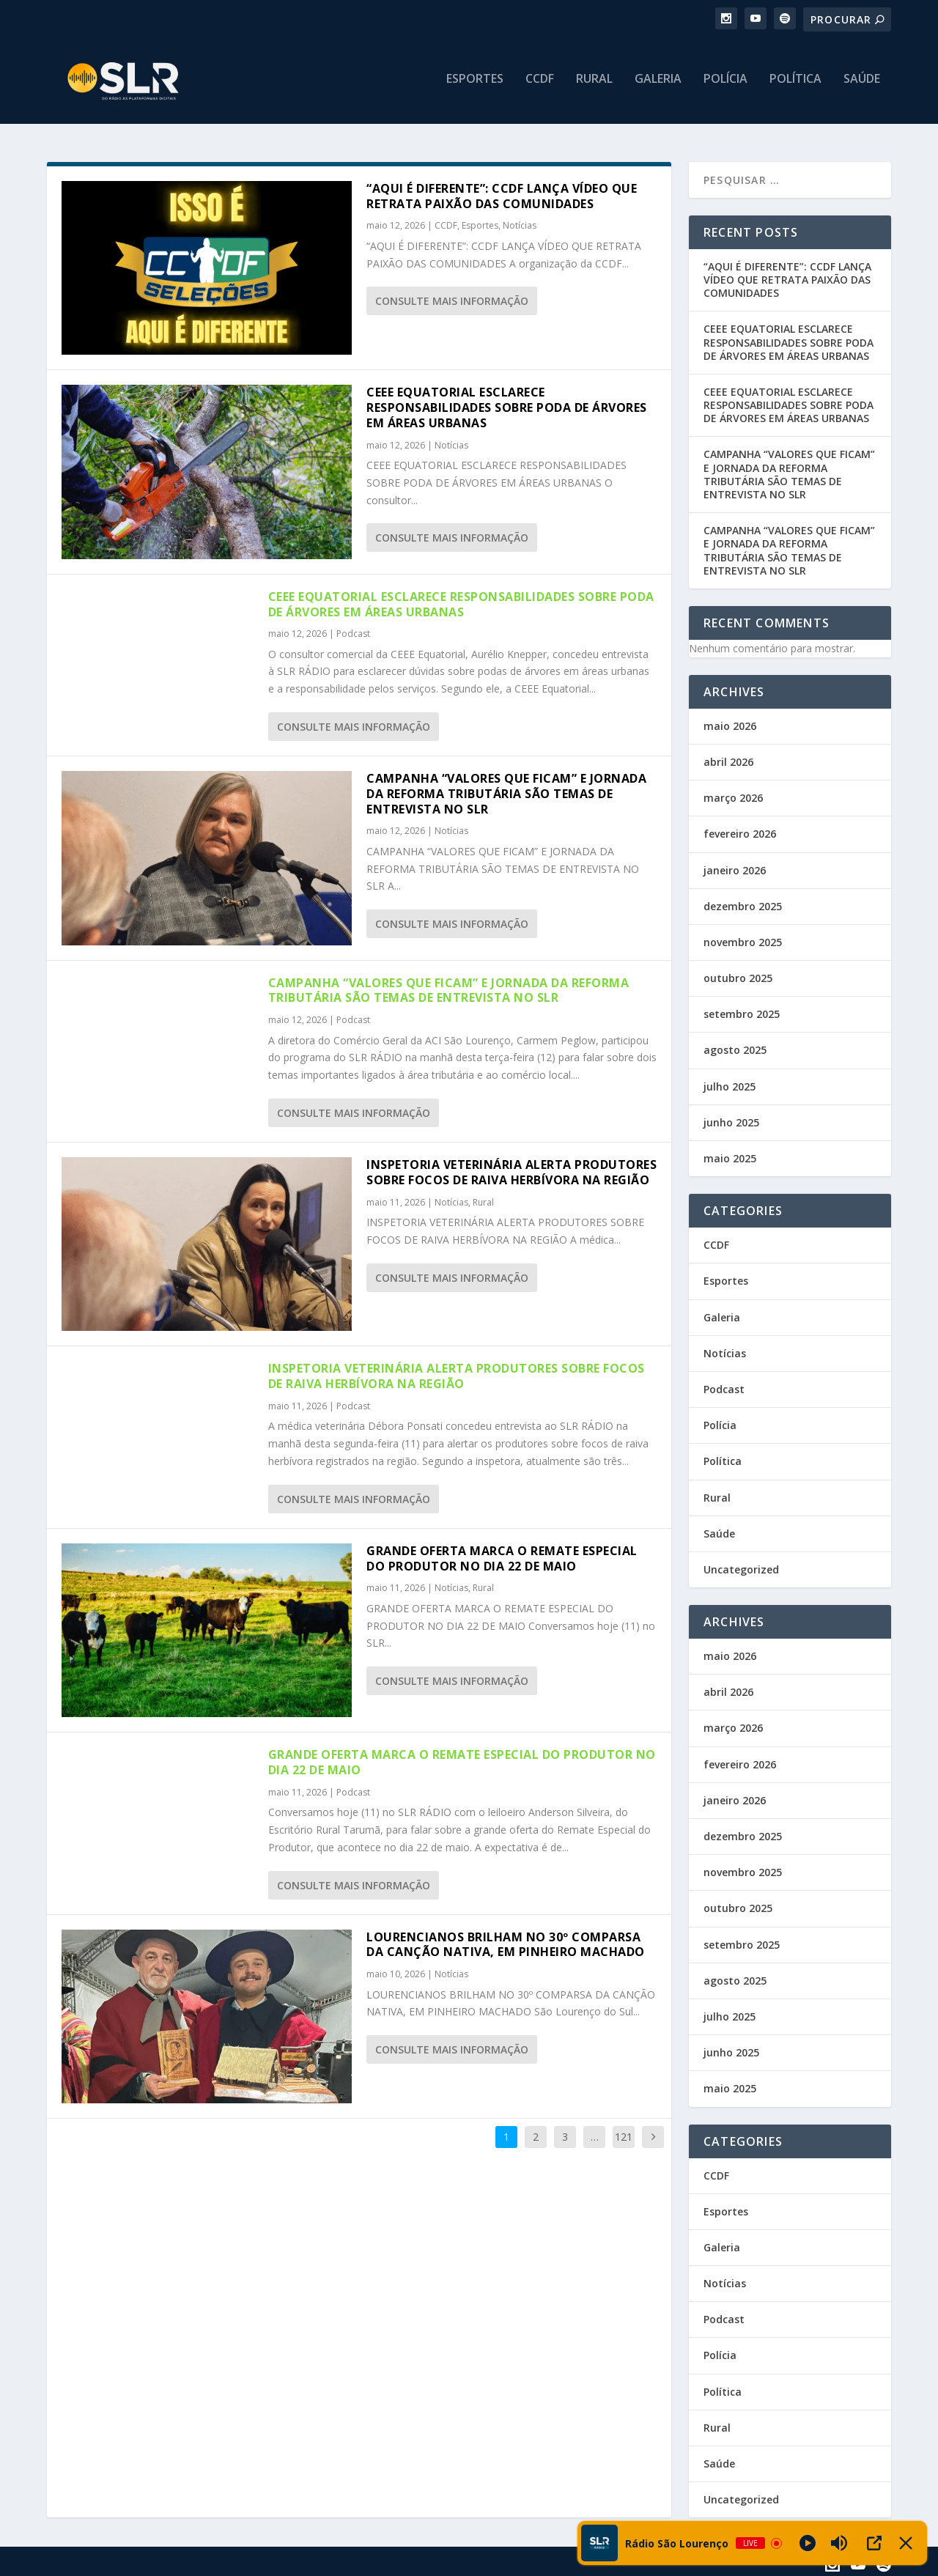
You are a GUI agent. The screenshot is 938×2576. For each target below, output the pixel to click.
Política (795, 85)
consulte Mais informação (451, 299)
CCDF (539, 85)
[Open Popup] (874, 2543)
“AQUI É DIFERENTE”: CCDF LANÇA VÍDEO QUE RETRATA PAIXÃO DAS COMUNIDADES (501, 193)
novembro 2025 (743, 939)
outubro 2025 (738, 975)
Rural (594, 85)
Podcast (353, 631)
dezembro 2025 (743, 903)
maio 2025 (730, 1155)
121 (623, 2134)
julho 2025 (730, 1083)
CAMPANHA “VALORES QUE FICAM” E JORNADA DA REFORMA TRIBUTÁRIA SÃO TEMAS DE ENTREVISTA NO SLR (506, 790)
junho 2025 (731, 1119)
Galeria (658, 85)
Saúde (861, 85)
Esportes (474, 85)
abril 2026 (728, 759)
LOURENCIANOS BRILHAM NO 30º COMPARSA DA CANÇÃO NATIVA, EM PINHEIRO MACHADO (505, 1941)
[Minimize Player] (905, 2543)
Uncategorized (741, 1566)
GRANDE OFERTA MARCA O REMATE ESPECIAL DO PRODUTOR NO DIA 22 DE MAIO (502, 1555)
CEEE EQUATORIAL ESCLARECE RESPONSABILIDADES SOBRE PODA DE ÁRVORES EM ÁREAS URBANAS (506, 404)
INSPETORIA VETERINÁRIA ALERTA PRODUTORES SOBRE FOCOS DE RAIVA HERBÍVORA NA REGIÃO (511, 1169)
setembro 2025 (742, 1011)
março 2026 (733, 795)
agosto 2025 (735, 1048)
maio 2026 (730, 723)
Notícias (519, 223)
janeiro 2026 (735, 867)
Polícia (725, 85)
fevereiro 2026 (740, 831)
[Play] (807, 2543)
